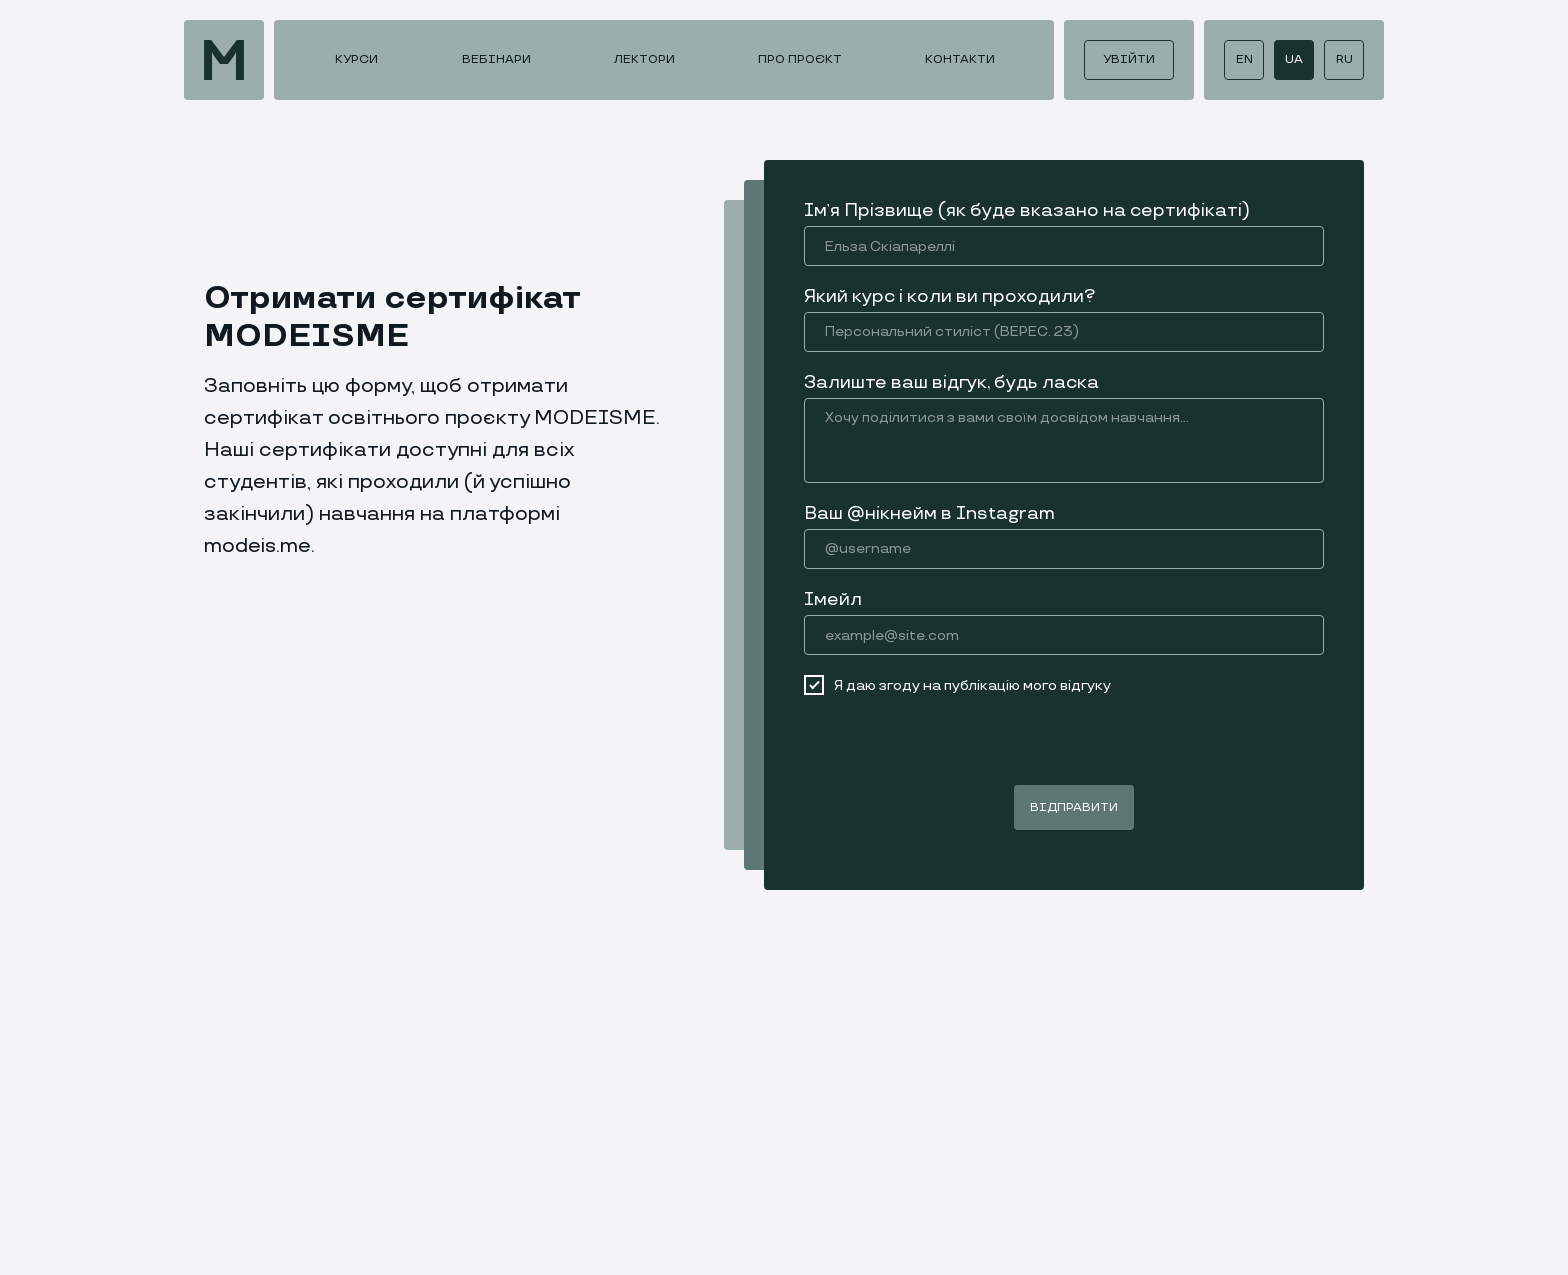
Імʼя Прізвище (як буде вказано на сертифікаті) (1027, 210)
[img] (224, 60)
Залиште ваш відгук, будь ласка (951, 382)
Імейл (833, 599)
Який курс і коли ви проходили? (949, 296)
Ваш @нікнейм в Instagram (929, 513)
